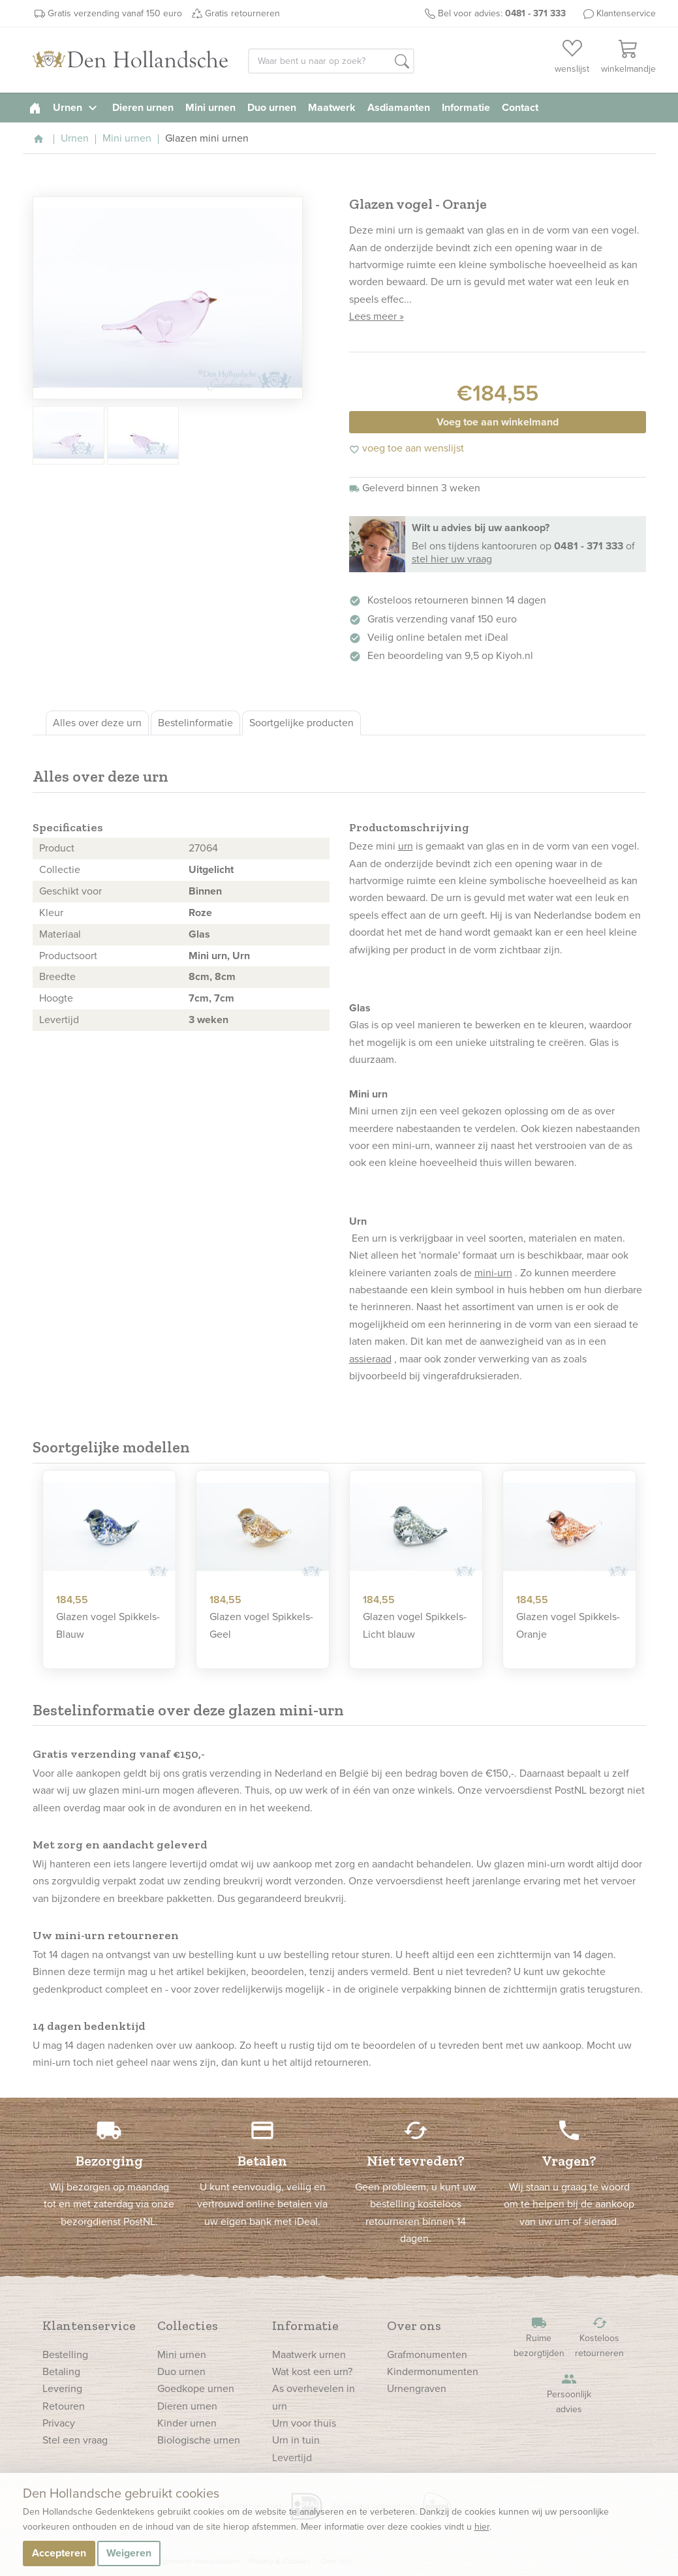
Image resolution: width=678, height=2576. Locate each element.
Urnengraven (416, 2388)
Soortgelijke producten (301, 722)
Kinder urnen (187, 2422)
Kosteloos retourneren (599, 2337)
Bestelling (65, 2354)
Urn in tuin (296, 2439)
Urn (241, 955)
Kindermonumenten (432, 2371)
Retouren (63, 2406)
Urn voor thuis (304, 2422)
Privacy (58, 2422)
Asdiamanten (398, 107)
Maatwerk (332, 107)
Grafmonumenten (427, 2354)
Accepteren (59, 2552)
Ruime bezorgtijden (539, 2337)
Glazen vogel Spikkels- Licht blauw (415, 1625)
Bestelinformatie (195, 722)
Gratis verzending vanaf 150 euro (115, 13)
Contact (520, 107)
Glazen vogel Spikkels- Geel (261, 1625)
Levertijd (292, 2457)
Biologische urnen (198, 2439)
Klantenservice (626, 13)
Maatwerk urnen (309, 2354)
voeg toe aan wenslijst (406, 447)
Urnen (76, 107)
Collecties (187, 2325)
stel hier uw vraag (452, 558)
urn (405, 845)
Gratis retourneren (242, 13)
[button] (402, 62)
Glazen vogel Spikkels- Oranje (568, 1625)
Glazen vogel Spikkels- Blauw (108, 1625)
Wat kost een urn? (312, 2371)
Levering (62, 2388)
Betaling (61, 2371)
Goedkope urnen (195, 2388)
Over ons (414, 2325)
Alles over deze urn (97, 722)
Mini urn (208, 955)
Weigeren (128, 2552)
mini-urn (493, 1272)
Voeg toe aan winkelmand (498, 421)
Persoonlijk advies (569, 2393)
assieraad (370, 1358)
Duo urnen (271, 107)
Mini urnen (210, 107)
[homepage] (35, 107)
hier (481, 2527)
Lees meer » (376, 316)
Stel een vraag (75, 2439)
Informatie (466, 107)
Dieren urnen (143, 107)
